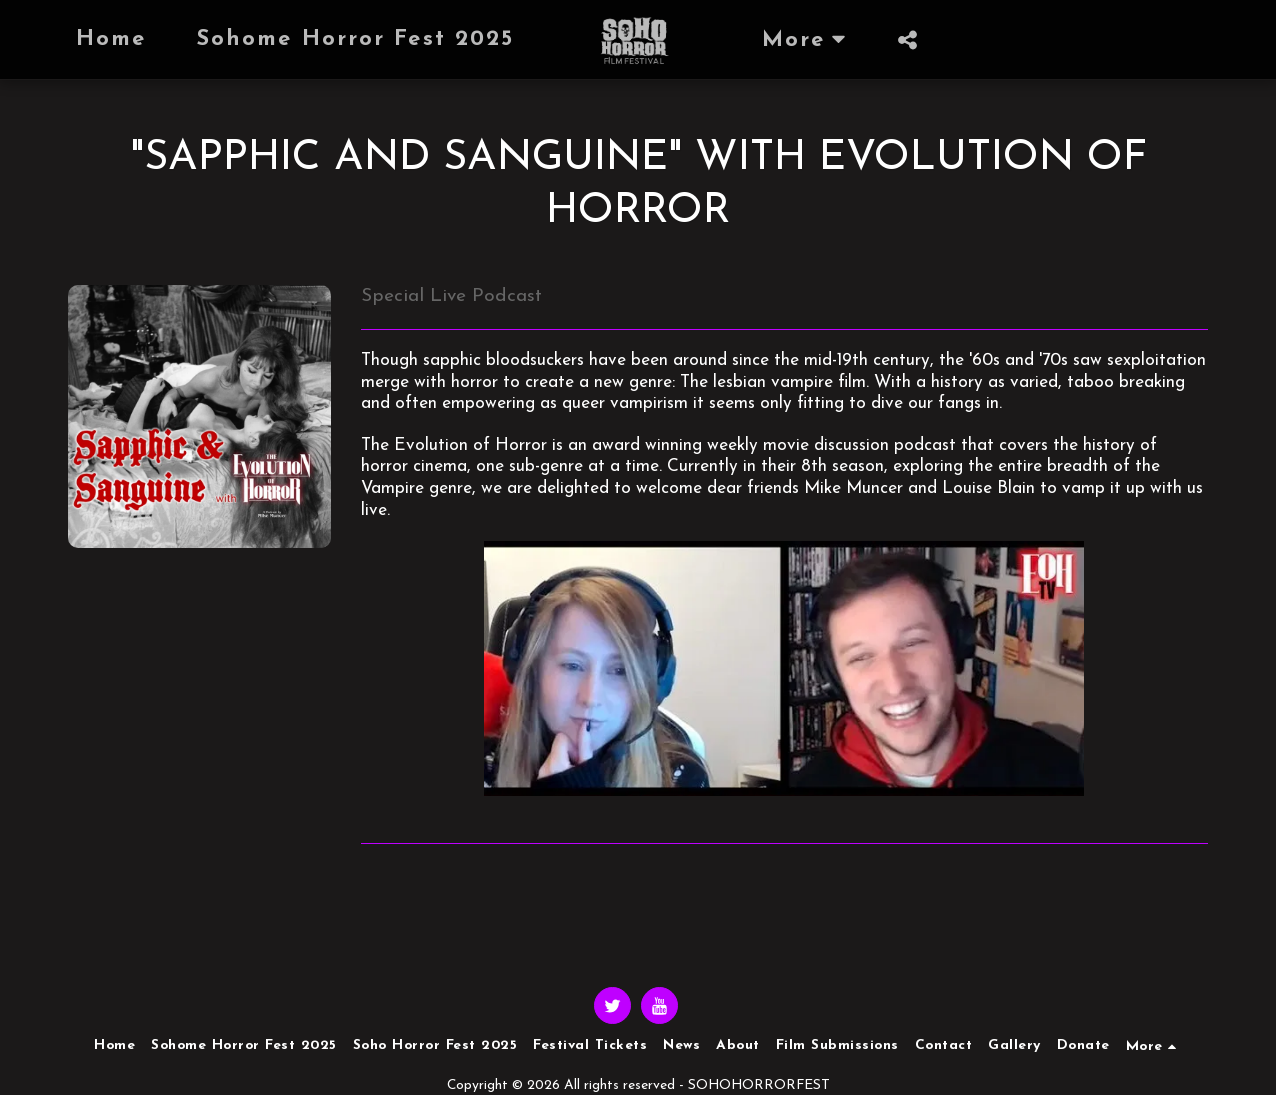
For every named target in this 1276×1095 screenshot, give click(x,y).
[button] (908, 40)
